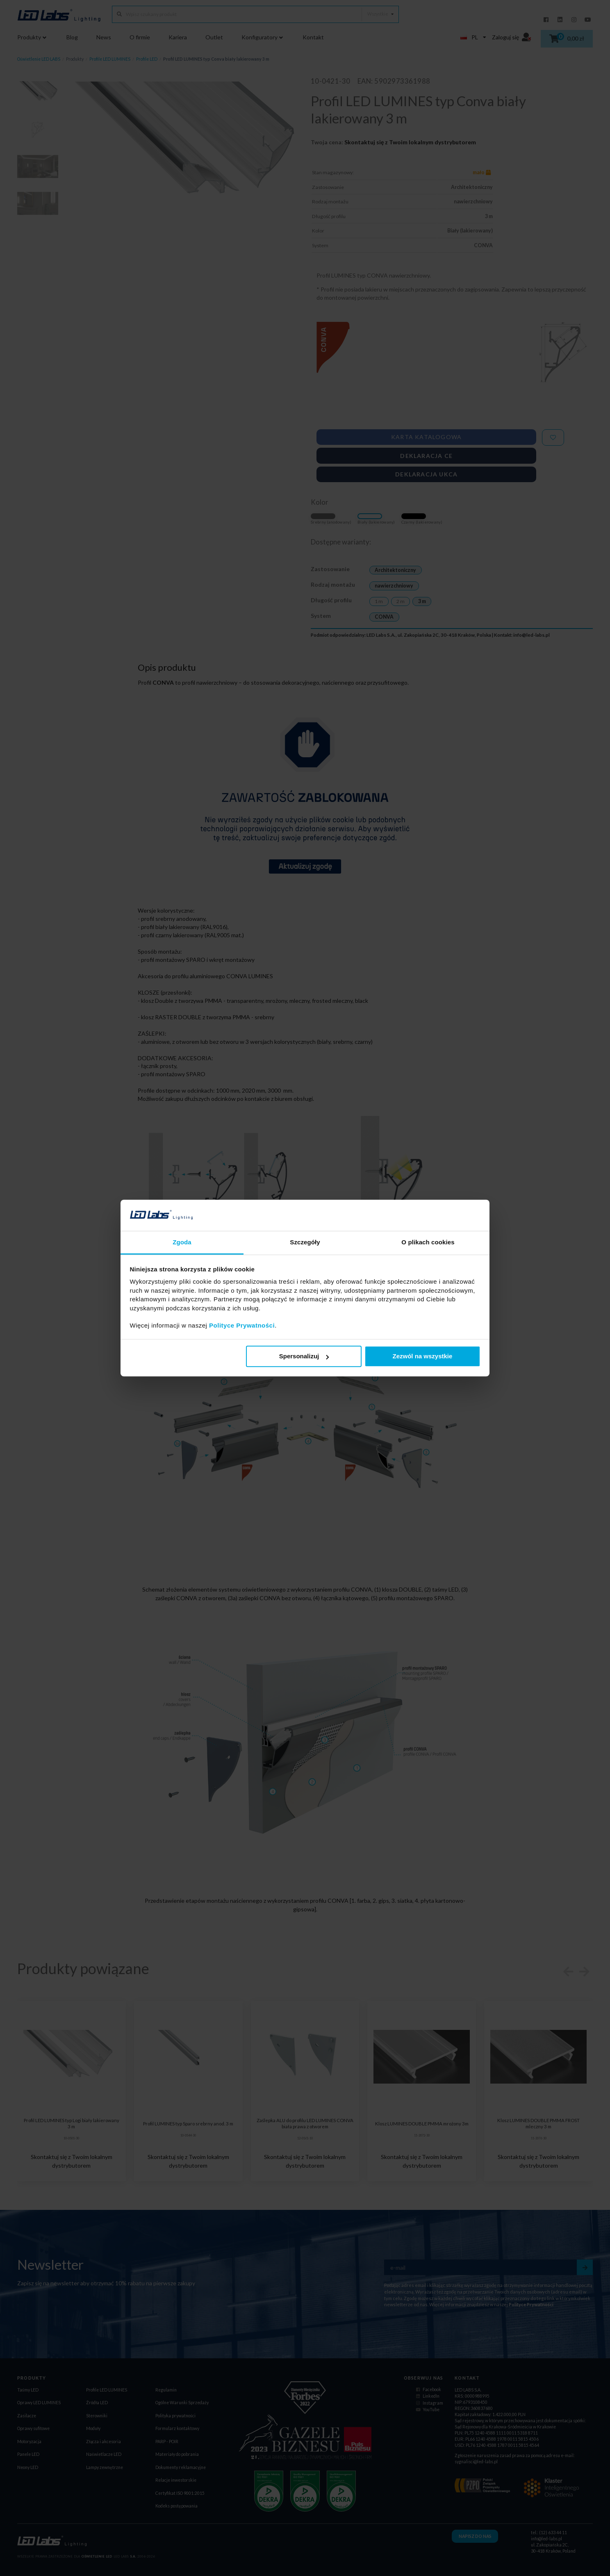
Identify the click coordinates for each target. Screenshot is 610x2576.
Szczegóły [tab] (305, 1242)
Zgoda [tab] (182, 1242)
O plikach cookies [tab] (427, 1242)
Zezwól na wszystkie (422, 1356)
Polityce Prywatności (242, 1325)
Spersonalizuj (304, 1356)
